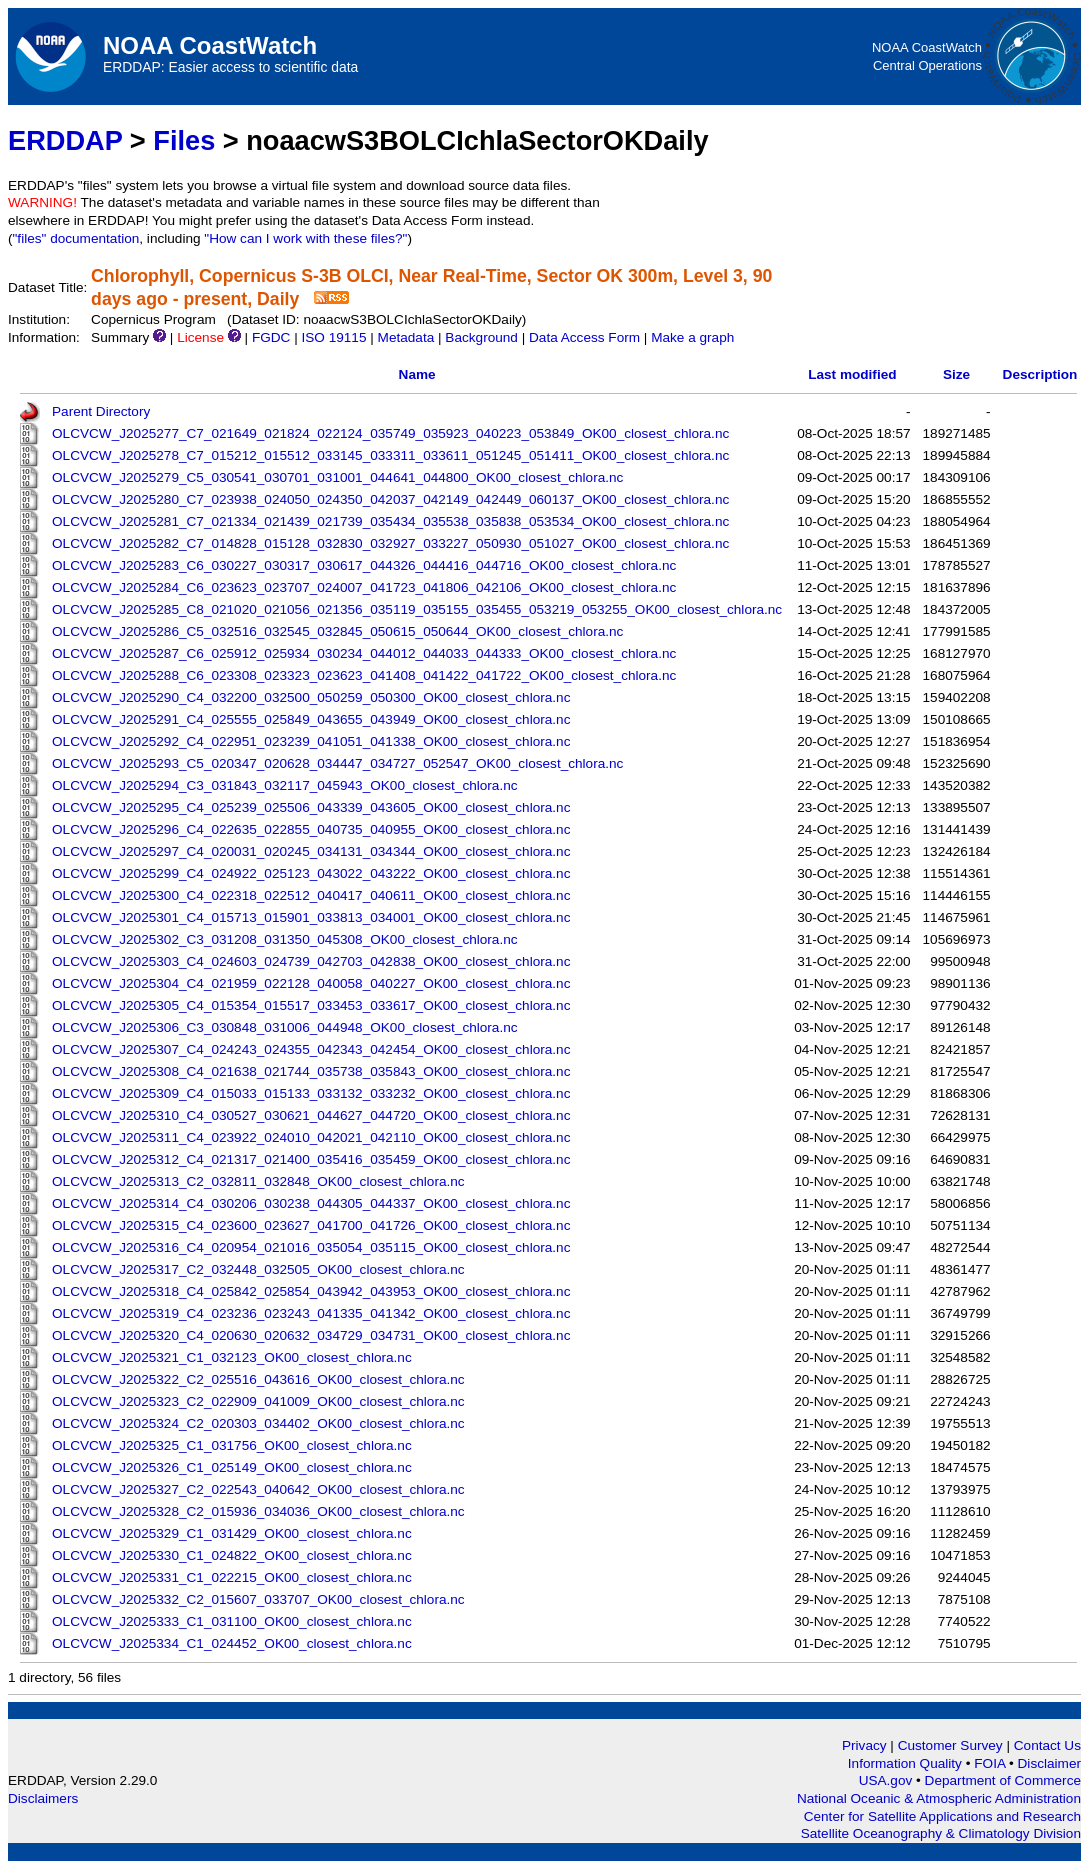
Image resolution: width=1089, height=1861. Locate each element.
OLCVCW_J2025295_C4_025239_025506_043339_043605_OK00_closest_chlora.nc (311, 807)
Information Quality (907, 1763)
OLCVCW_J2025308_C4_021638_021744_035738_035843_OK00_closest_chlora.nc (311, 1071)
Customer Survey (950, 1745)
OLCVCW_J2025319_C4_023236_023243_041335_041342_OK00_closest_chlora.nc (311, 1313)
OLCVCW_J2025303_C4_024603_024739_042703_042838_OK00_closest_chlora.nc (311, 961)
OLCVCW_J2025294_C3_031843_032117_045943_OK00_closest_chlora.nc (285, 785)
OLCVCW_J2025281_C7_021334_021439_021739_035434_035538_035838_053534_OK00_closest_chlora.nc (390, 521)
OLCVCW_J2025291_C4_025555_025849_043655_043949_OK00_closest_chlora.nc (311, 719)
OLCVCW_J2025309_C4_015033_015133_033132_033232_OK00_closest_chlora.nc (311, 1093)
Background (481, 337)
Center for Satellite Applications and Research (942, 1816)
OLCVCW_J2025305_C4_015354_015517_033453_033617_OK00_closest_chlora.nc (311, 1005)
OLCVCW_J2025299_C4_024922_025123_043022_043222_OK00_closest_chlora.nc (311, 873)
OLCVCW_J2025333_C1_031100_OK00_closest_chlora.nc (232, 1621)
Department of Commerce (1003, 1780)
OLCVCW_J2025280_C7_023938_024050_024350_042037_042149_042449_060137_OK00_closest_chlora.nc (390, 499)
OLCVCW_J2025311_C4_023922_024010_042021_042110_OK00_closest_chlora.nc (311, 1137)
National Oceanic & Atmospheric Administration (939, 1798)
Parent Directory (101, 411)
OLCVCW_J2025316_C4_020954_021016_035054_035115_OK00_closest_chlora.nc (311, 1247)
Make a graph (692, 337)
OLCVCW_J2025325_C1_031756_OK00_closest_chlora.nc (232, 1445)
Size (956, 374)
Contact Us (1047, 1745)
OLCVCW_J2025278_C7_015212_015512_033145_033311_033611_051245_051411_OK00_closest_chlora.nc (390, 455)
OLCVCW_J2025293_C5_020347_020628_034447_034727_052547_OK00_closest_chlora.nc (337, 763)
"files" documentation (76, 238)
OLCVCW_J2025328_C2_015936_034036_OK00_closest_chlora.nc (258, 1511)
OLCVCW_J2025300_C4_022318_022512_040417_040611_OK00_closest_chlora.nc (311, 895)
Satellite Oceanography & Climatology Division (941, 1833)
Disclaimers (43, 1798)
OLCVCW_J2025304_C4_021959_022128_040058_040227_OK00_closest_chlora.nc (311, 983)
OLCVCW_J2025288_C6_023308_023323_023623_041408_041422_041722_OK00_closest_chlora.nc (364, 675)
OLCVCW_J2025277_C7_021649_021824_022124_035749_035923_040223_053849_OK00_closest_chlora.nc (390, 433)
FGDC (271, 337)
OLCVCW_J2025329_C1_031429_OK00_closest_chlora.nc (232, 1533)
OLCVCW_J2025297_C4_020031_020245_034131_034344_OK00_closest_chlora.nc (311, 851)
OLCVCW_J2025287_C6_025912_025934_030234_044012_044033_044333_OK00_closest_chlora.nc (364, 653)
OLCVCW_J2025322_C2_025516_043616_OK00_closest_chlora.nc (258, 1379)
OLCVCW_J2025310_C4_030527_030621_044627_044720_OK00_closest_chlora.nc (311, 1115)
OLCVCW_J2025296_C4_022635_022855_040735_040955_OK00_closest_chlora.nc (311, 829)
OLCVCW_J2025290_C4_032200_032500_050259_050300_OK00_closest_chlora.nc (311, 697)
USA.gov (887, 1780)
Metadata (406, 337)
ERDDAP (65, 140)
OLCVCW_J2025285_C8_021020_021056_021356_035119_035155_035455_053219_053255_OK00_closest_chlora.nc (417, 609)
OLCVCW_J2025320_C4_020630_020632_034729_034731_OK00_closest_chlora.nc (311, 1335)
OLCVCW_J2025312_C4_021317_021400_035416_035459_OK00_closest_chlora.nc (311, 1159)
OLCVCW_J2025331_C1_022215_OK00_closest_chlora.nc (232, 1577)
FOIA (991, 1763)
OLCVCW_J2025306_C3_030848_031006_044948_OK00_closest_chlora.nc (285, 1027)
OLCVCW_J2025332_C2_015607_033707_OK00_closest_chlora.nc (258, 1599)
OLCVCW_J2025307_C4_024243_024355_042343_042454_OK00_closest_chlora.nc (311, 1049)
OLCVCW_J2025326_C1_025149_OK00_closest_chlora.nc (232, 1467)
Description (1040, 374)
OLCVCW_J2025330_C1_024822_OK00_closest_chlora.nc (232, 1555)
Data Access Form (584, 337)
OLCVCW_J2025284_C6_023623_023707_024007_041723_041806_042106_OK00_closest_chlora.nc (364, 587)
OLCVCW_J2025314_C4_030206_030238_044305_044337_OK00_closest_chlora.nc (311, 1203)
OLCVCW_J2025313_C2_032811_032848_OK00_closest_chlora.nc (258, 1181)
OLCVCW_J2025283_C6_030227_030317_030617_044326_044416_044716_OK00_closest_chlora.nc (364, 565)
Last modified (852, 374)
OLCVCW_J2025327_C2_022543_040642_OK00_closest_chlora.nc (258, 1489)
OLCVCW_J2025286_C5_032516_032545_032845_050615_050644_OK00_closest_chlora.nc (337, 631)
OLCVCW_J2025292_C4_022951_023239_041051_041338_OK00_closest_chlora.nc (311, 741)
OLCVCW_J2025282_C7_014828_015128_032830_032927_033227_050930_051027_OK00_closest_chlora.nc (390, 543)
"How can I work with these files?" (305, 238)
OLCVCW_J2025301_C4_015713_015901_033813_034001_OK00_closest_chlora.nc (311, 917)
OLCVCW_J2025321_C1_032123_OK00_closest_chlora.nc (232, 1357)
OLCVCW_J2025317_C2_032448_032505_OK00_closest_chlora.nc (258, 1269)
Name (417, 374)
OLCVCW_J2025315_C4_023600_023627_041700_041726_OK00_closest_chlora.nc (311, 1225)
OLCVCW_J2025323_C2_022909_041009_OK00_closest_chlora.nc (258, 1401)
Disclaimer (1049, 1763)
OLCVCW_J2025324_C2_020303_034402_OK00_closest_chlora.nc (258, 1423)
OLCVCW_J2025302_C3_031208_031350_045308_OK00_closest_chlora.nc (285, 939)
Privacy (864, 1745)
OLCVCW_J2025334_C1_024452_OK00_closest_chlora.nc (232, 1643)
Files (184, 140)
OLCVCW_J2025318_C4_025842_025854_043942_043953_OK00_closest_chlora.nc (311, 1291)
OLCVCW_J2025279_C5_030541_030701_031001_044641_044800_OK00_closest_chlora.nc (337, 477)
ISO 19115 (333, 337)
